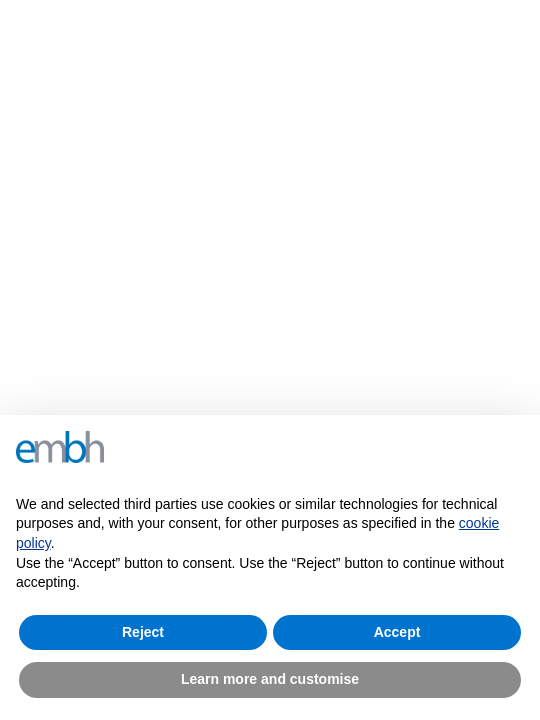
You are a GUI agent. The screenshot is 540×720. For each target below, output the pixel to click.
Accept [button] (397, 632)
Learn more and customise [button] (270, 679)
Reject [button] (143, 632)
